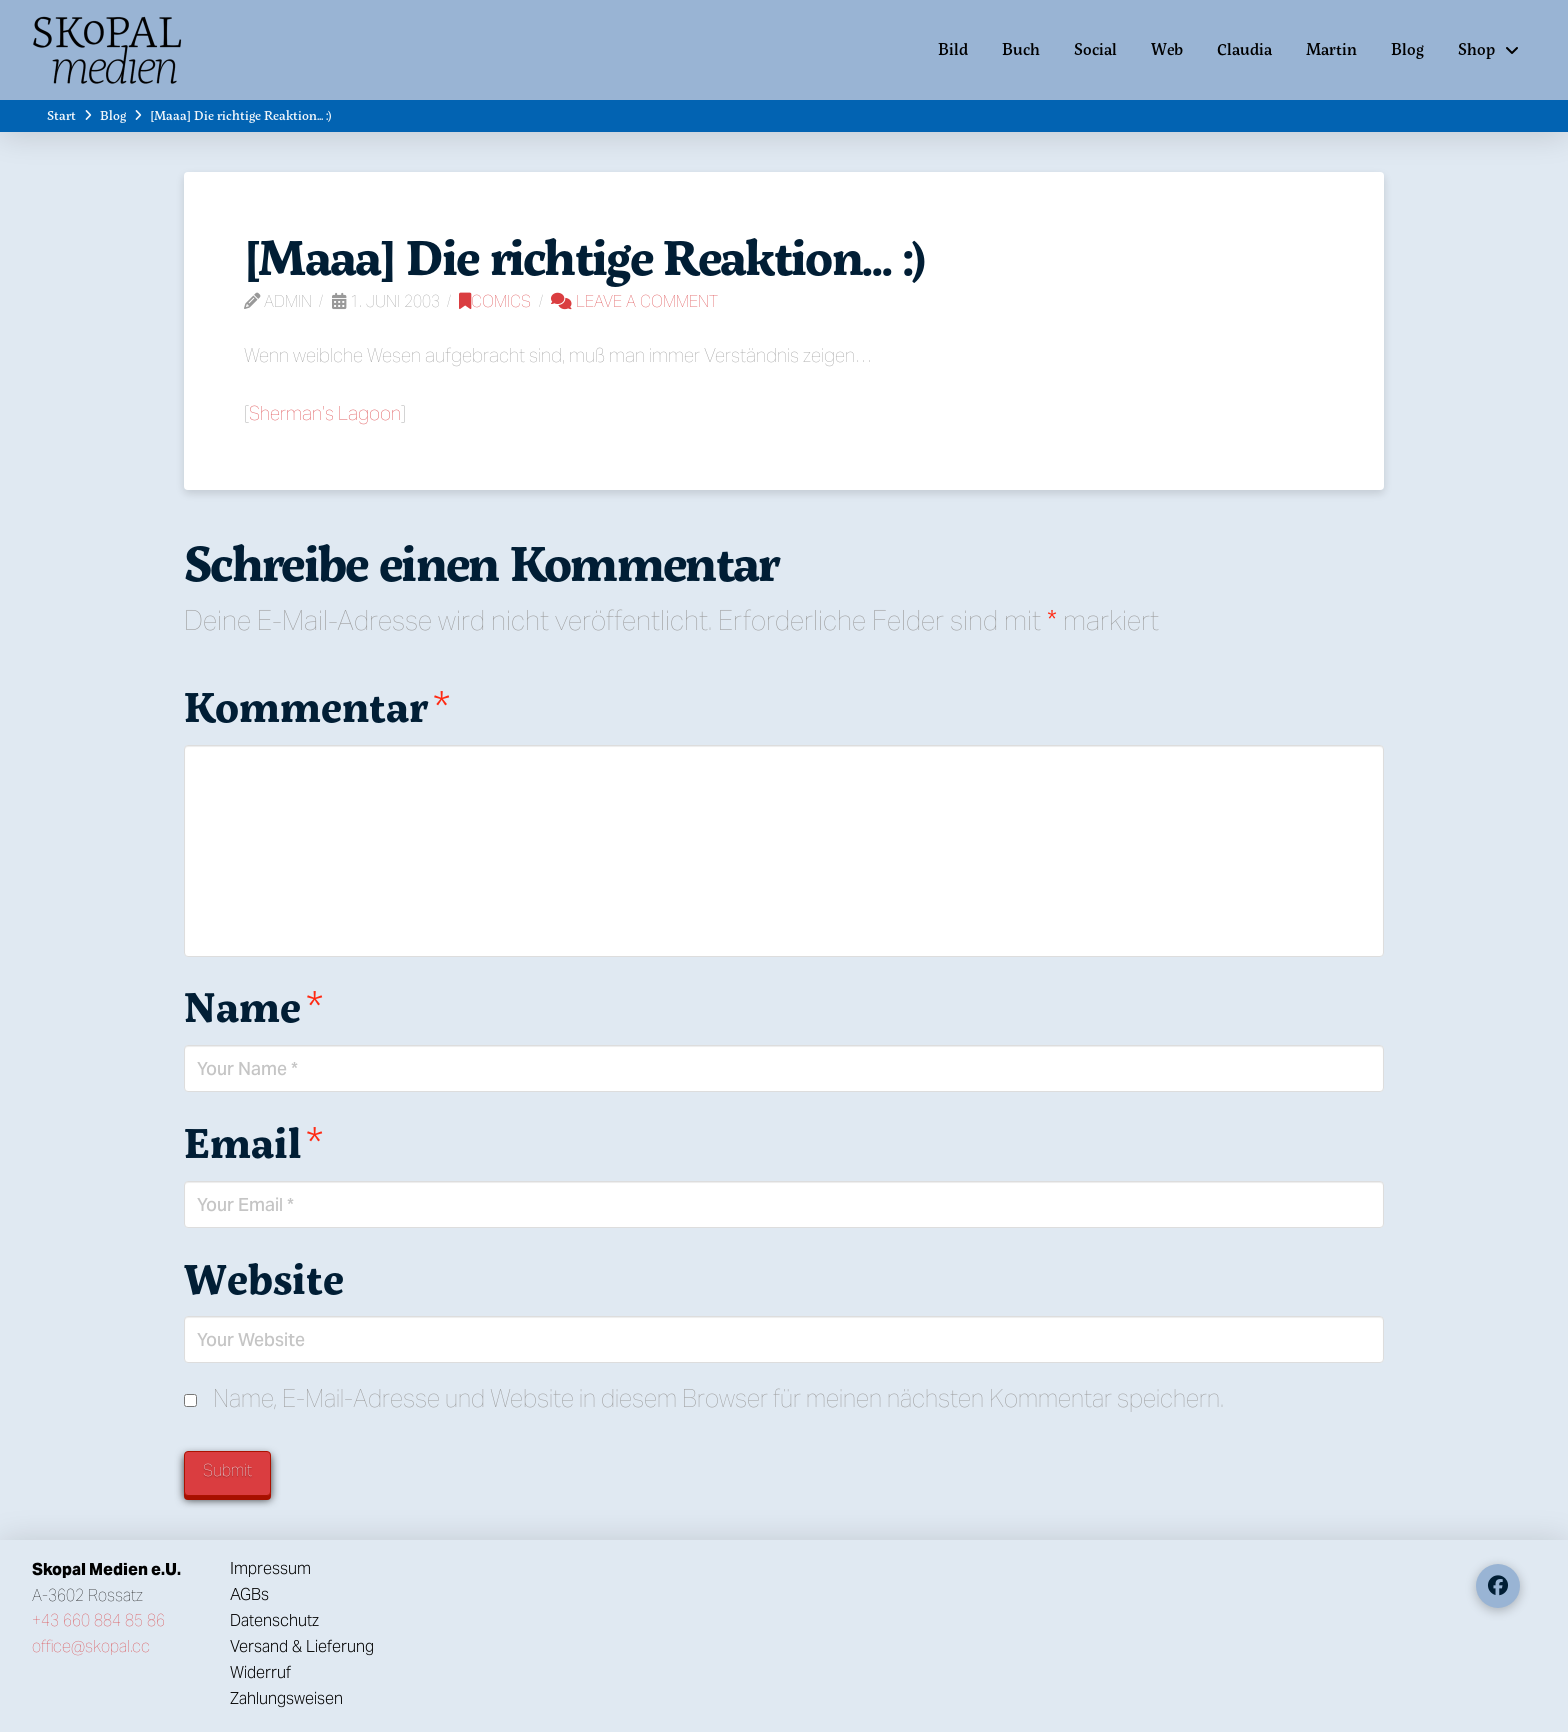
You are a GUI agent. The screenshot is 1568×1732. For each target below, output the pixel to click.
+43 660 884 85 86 (98, 1620)
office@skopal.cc (91, 1646)
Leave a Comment (634, 301)
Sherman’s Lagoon (325, 413)
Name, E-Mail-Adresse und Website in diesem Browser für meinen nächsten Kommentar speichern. (718, 1398)
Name (253, 1006)
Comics (495, 301)
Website (264, 1278)
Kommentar (317, 706)
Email (253, 1142)
